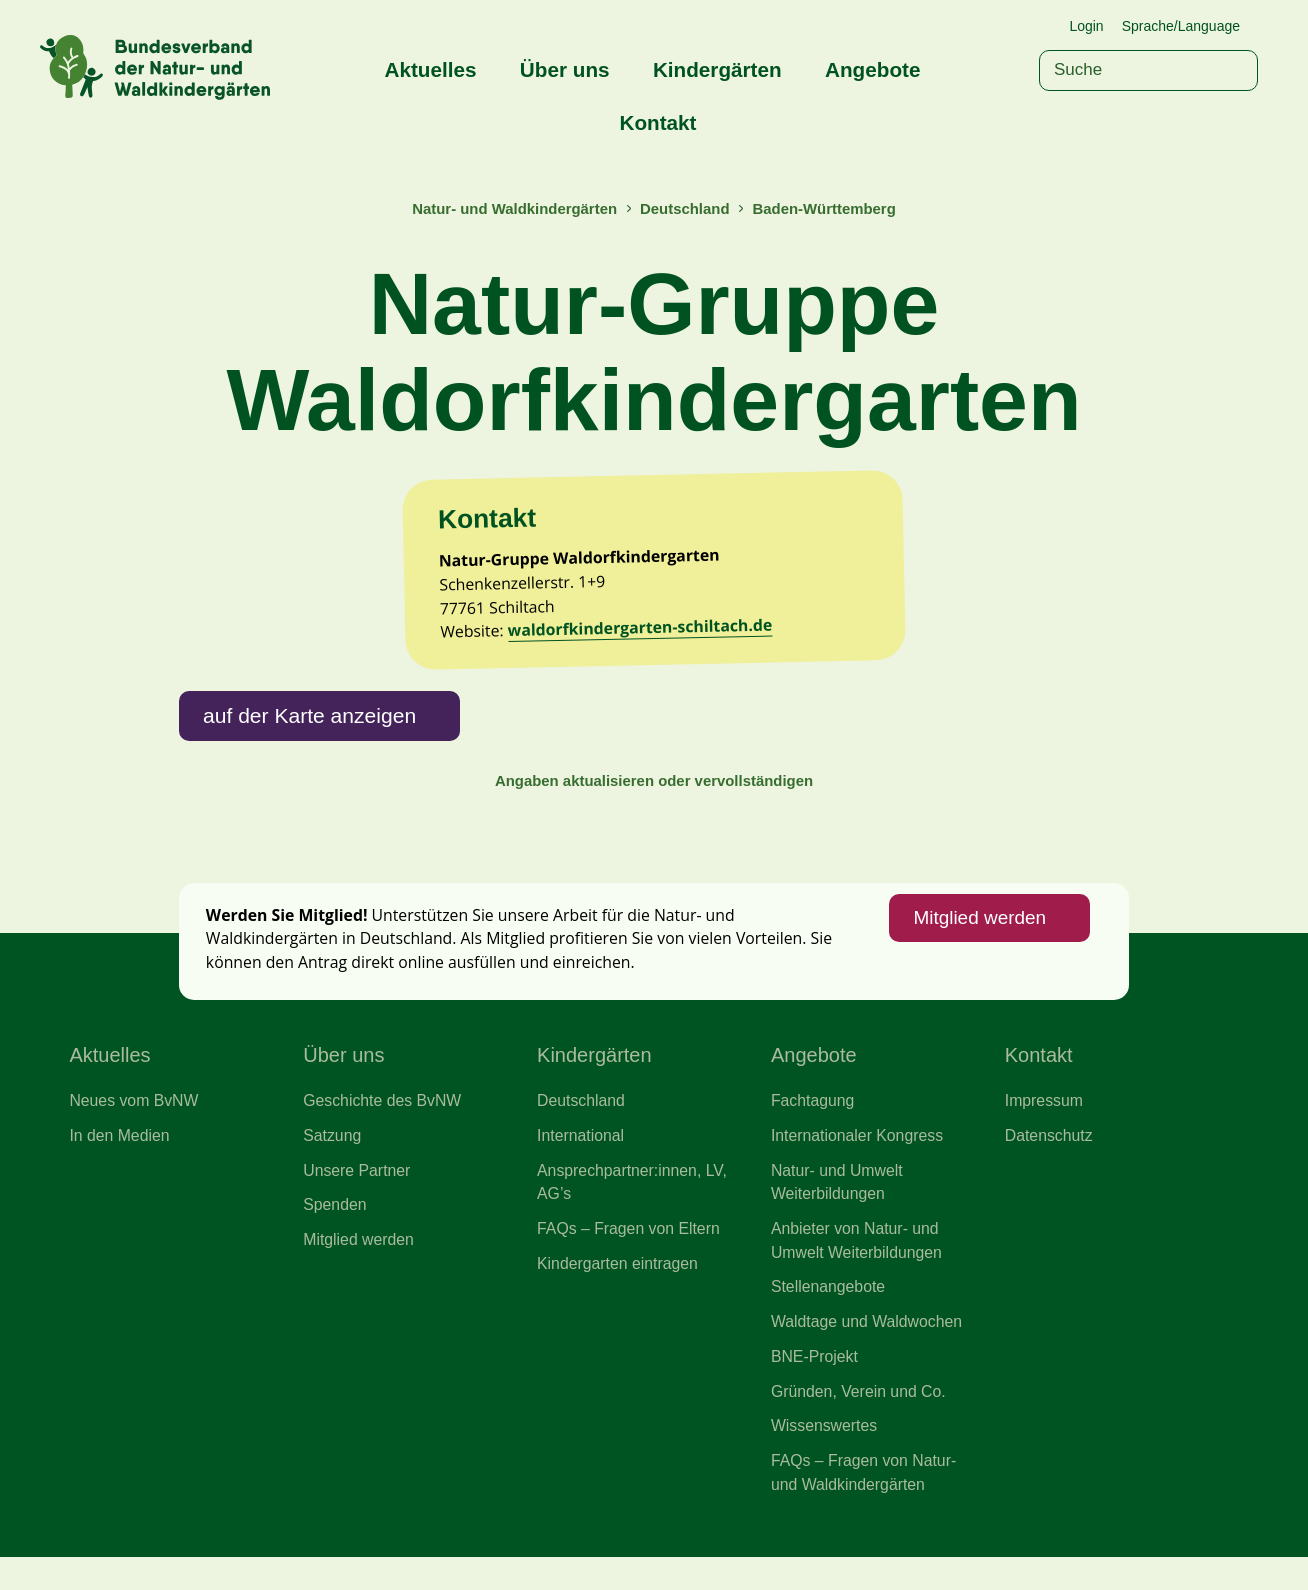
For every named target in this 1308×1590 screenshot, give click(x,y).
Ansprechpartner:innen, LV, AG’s (634, 1206)
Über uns (565, 69)
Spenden (335, 1230)
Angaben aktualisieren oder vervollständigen (654, 795)
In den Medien (120, 1158)
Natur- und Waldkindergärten (511, 208)
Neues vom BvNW (135, 1123)
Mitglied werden (977, 937)
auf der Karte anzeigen (312, 727)
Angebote (872, 69)
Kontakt (657, 122)
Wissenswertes (825, 1456)
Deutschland (686, 208)
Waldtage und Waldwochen (869, 1349)
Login (1086, 26)
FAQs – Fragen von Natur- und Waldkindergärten (866, 1504)
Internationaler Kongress (859, 1158)
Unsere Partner (358, 1194)
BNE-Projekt (815, 1385)
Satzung (332, 1158)
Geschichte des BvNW (384, 1123)
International (581, 1158)
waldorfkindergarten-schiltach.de (645, 639)
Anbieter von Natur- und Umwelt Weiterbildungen (858, 1266)
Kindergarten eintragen (619, 1289)
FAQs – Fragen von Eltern (630, 1254)
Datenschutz (1050, 1158)
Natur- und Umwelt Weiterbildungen (838, 1206)
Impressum (1045, 1123)
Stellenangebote (829, 1314)
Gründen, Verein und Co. (860, 1421)
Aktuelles (431, 69)
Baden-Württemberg (827, 208)
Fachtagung (814, 1123)
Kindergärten (717, 69)
